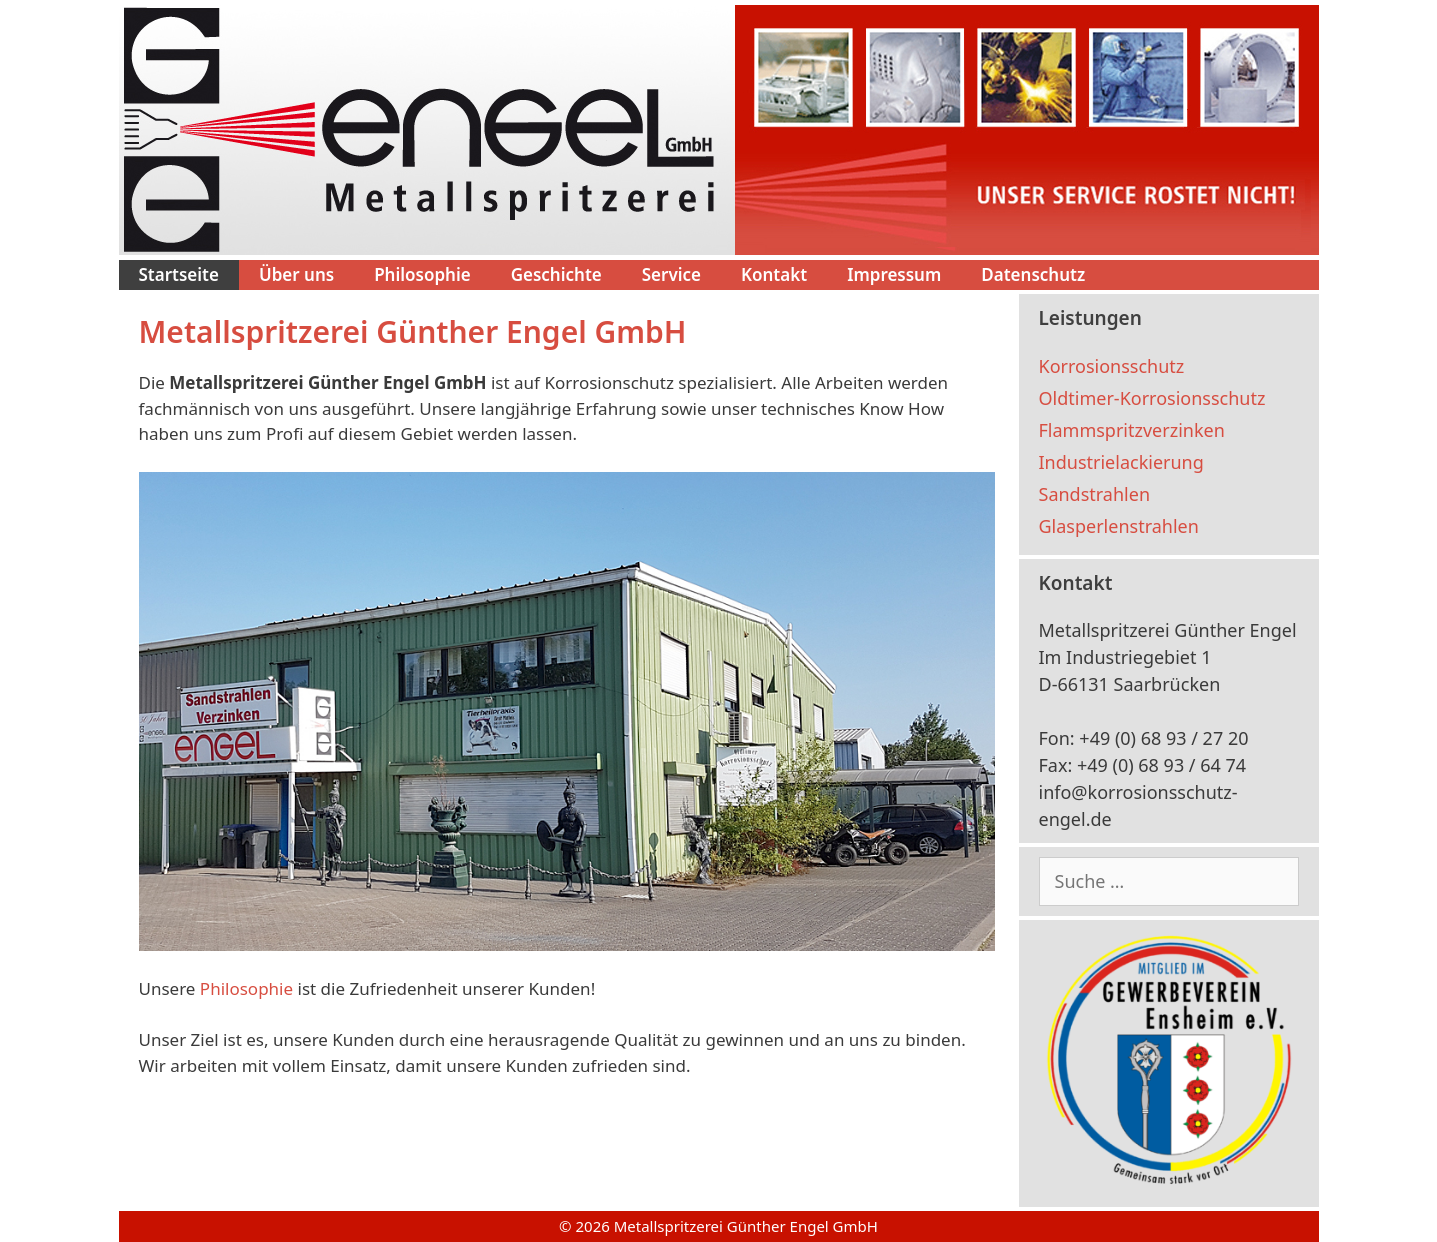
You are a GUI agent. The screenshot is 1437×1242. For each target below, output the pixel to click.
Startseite (179, 274)
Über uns (296, 274)
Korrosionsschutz (1112, 366)
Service (671, 274)
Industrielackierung (1121, 462)
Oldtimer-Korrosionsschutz (1152, 398)
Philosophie (422, 274)
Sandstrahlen (1095, 494)
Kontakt (774, 274)
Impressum (894, 274)
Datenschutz (1033, 274)
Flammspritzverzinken (1132, 430)
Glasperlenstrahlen (1119, 526)
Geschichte (556, 274)
